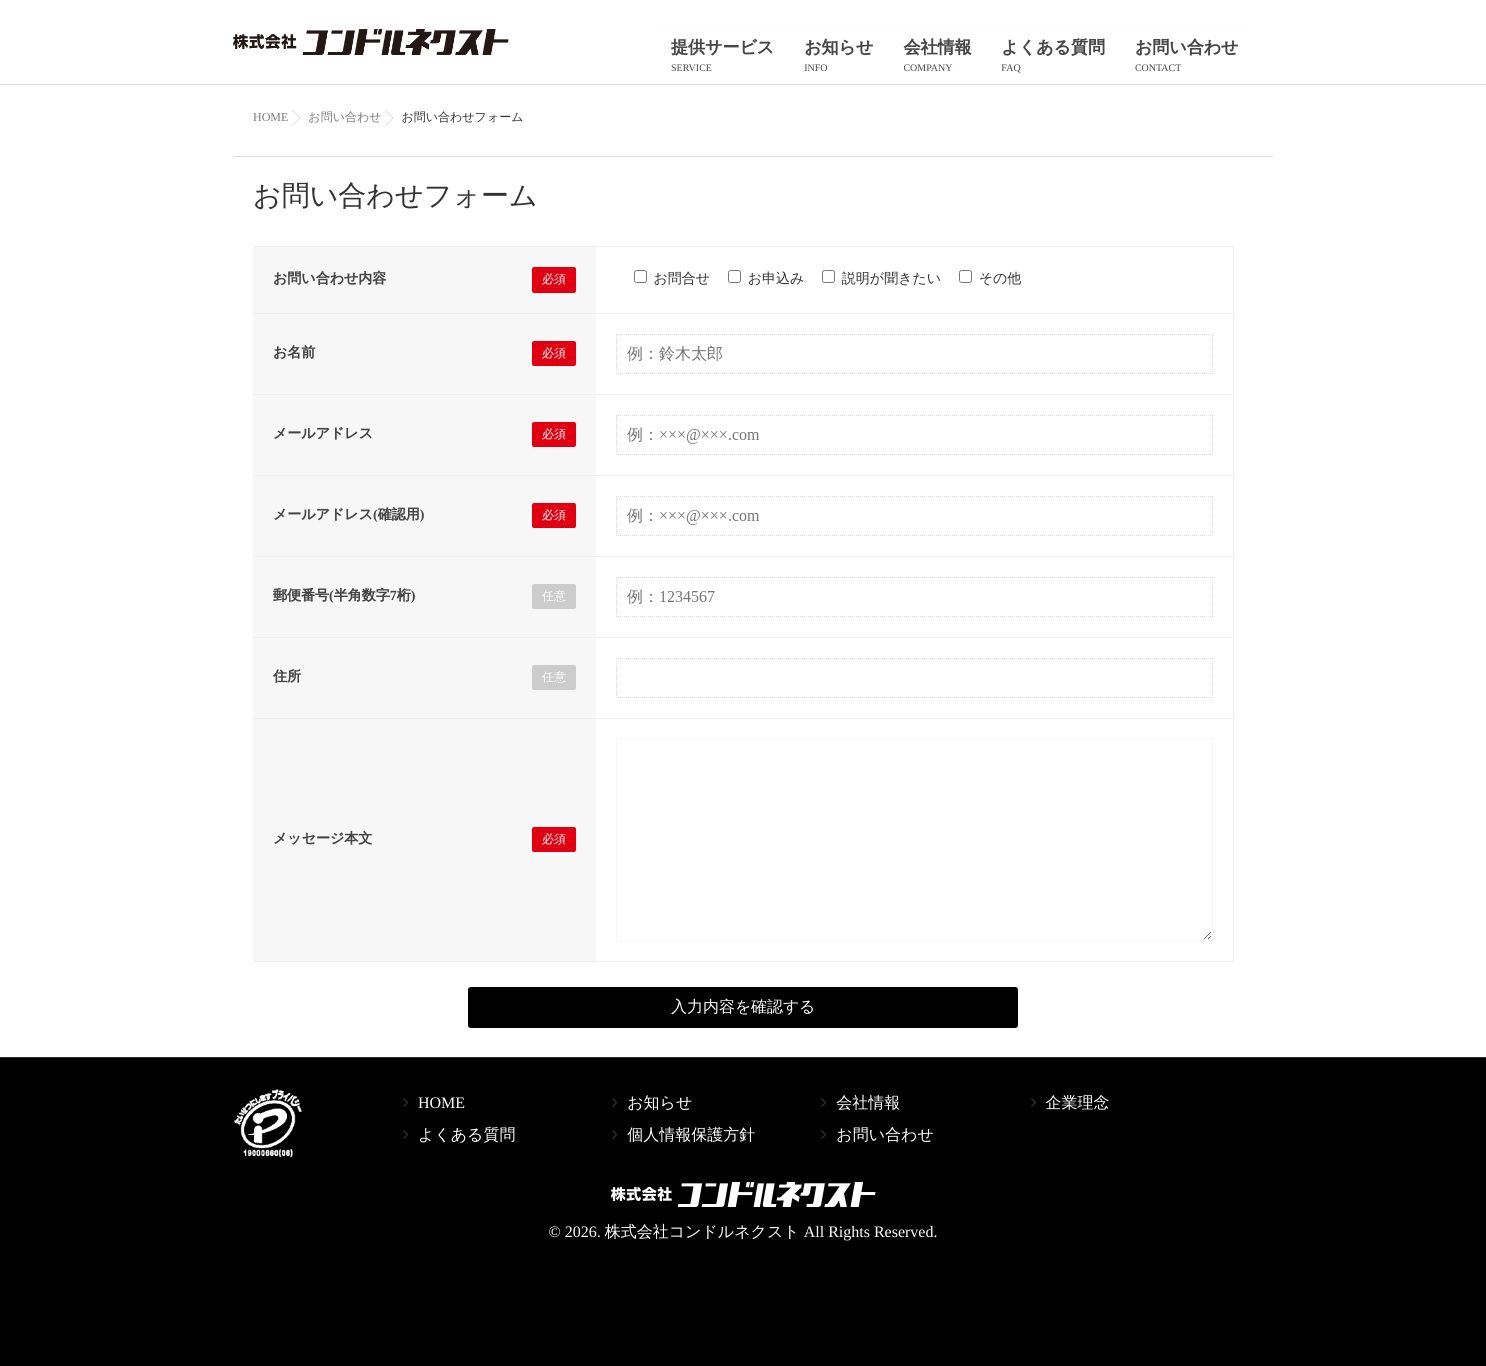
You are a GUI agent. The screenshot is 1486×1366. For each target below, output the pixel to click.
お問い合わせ (1191, 60)
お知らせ (870, 60)
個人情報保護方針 (691, 1151)
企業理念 (1078, 1119)
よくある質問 (1067, 60)
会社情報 (960, 60)
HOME (441, 1119)
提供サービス (762, 60)
